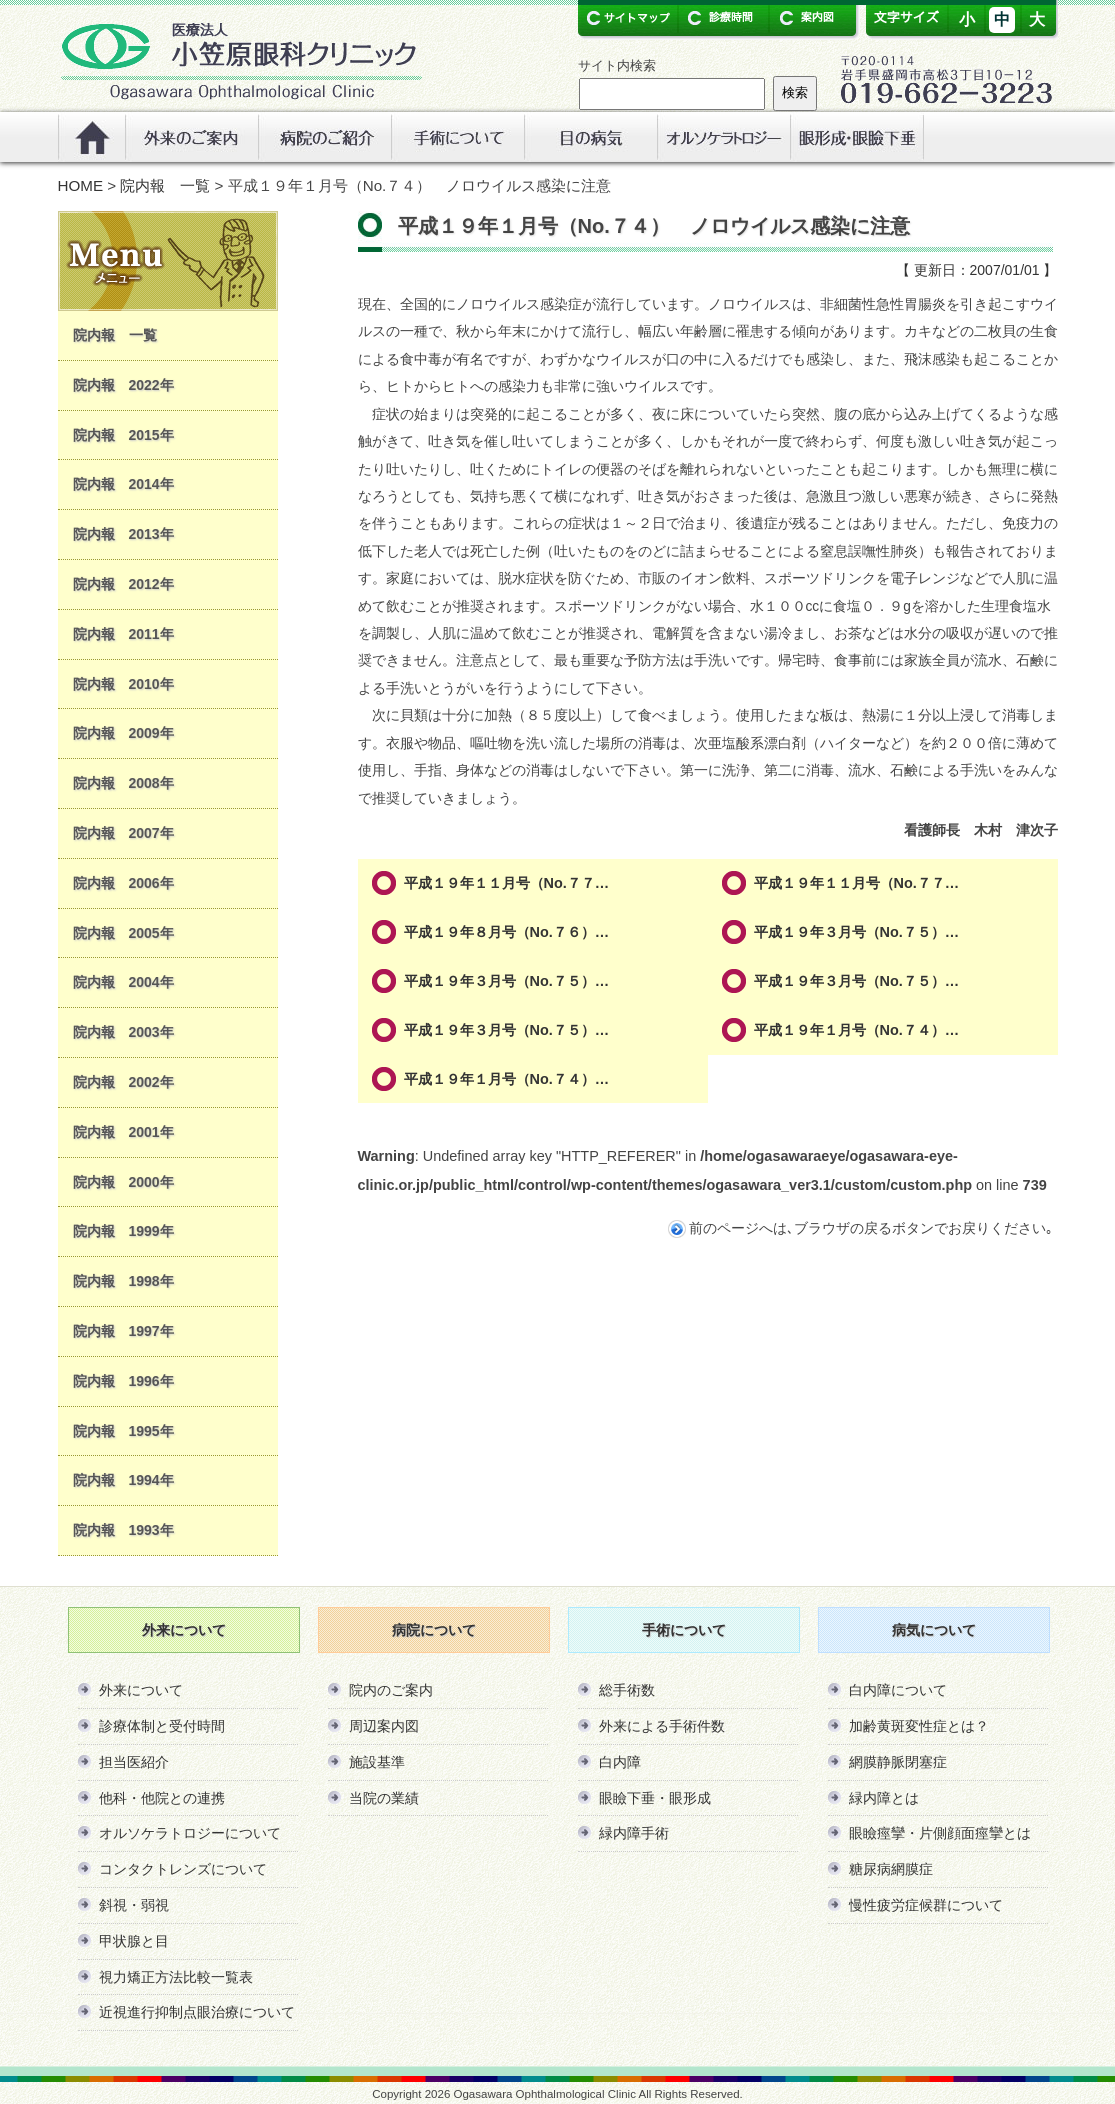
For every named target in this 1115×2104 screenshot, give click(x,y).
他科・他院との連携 (162, 1798)
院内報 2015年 (123, 435)
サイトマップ (627, 18)
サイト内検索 (617, 65)
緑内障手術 (634, 1833)
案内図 (805, 18)
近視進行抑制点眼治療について (197, 2012)
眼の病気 (590, 137)
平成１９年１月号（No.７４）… (857, 1030)
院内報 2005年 (123, 933)
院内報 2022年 (123, 385)
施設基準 (377, 1762)
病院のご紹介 (324, 137)
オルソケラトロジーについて (190, 1833)
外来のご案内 (191, 137)
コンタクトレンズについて (183, 1869)
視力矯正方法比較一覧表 (176, 1977)
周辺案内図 (384, 1726)
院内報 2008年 (123, 783)
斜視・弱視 (134, 1905)
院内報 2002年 (123, 1082)
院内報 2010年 (123, 684)
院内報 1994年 (123, 1480)
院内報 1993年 (123, 1530)
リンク (857, 137)
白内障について (898, 1690)
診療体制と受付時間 (162, 1726)
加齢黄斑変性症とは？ (919, 1726)
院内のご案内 (391, 1690)
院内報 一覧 (165, 185)
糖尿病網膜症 (891, 1869)
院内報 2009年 (123, 733)
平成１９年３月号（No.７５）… (857, 932)
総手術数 (627, 1690)
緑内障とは (884, 1798)
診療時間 (718, 18)
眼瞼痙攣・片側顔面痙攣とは (940, 1833)
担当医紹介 (134, 1762)
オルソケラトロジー (723, 137)
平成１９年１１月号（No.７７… (507, 883)
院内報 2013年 (123, 534)
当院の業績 (384, 1798)
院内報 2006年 (123, 883)
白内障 (620, 1762)
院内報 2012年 (123, 584)
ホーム (91, 137)
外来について (141, 1690)
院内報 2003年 (123, 1032)
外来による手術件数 (662, 1726)
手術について (457, 137)
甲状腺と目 (134, 1941)
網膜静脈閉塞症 (898, 1762)
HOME (81, 185)
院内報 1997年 (123, 1331)
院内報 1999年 (123, 1231)
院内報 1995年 (123, 1431)
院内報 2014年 (123, 484)
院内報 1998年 (123, 1281)
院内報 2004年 (123, 982)
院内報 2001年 (123, 1132)
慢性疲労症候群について (926, 1905)
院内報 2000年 (123, 1182)
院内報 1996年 (123, 1381)
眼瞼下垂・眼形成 (655, 1798)
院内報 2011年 (123, 634)
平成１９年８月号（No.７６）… (507, 932)
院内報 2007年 (123, 833)
